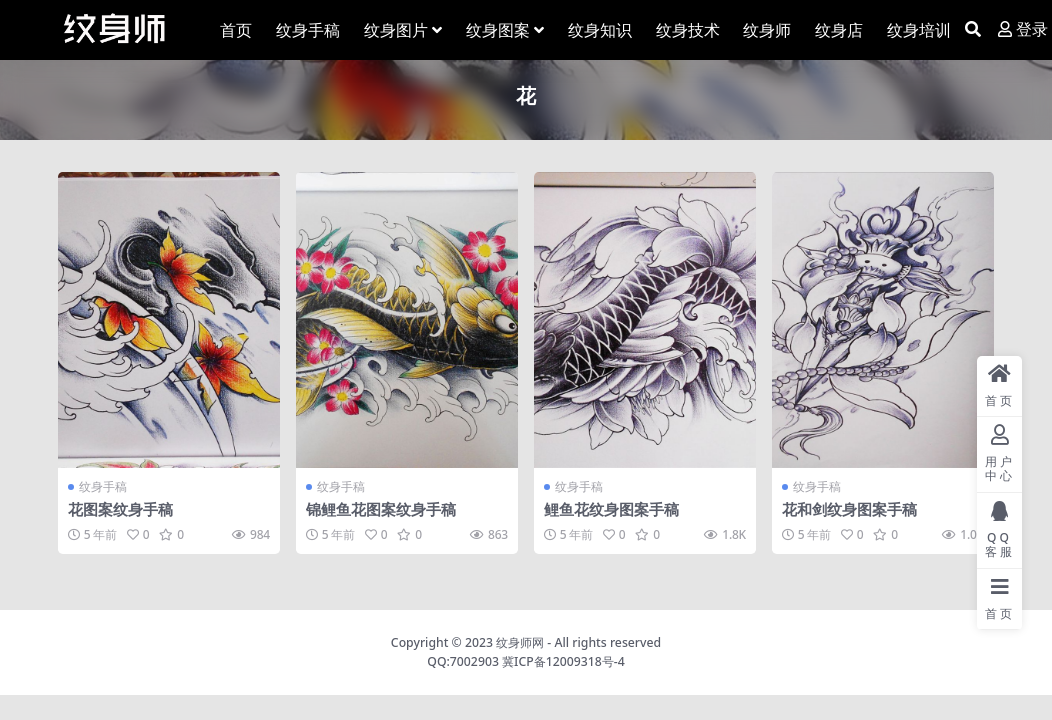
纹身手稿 (103, 486)
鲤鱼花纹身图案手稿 (611, 509)
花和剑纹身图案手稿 (849, 509)
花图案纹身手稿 (120, 509)
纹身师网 (520, 642)
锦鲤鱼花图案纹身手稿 (381, 509)
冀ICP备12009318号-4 (563, 661)
